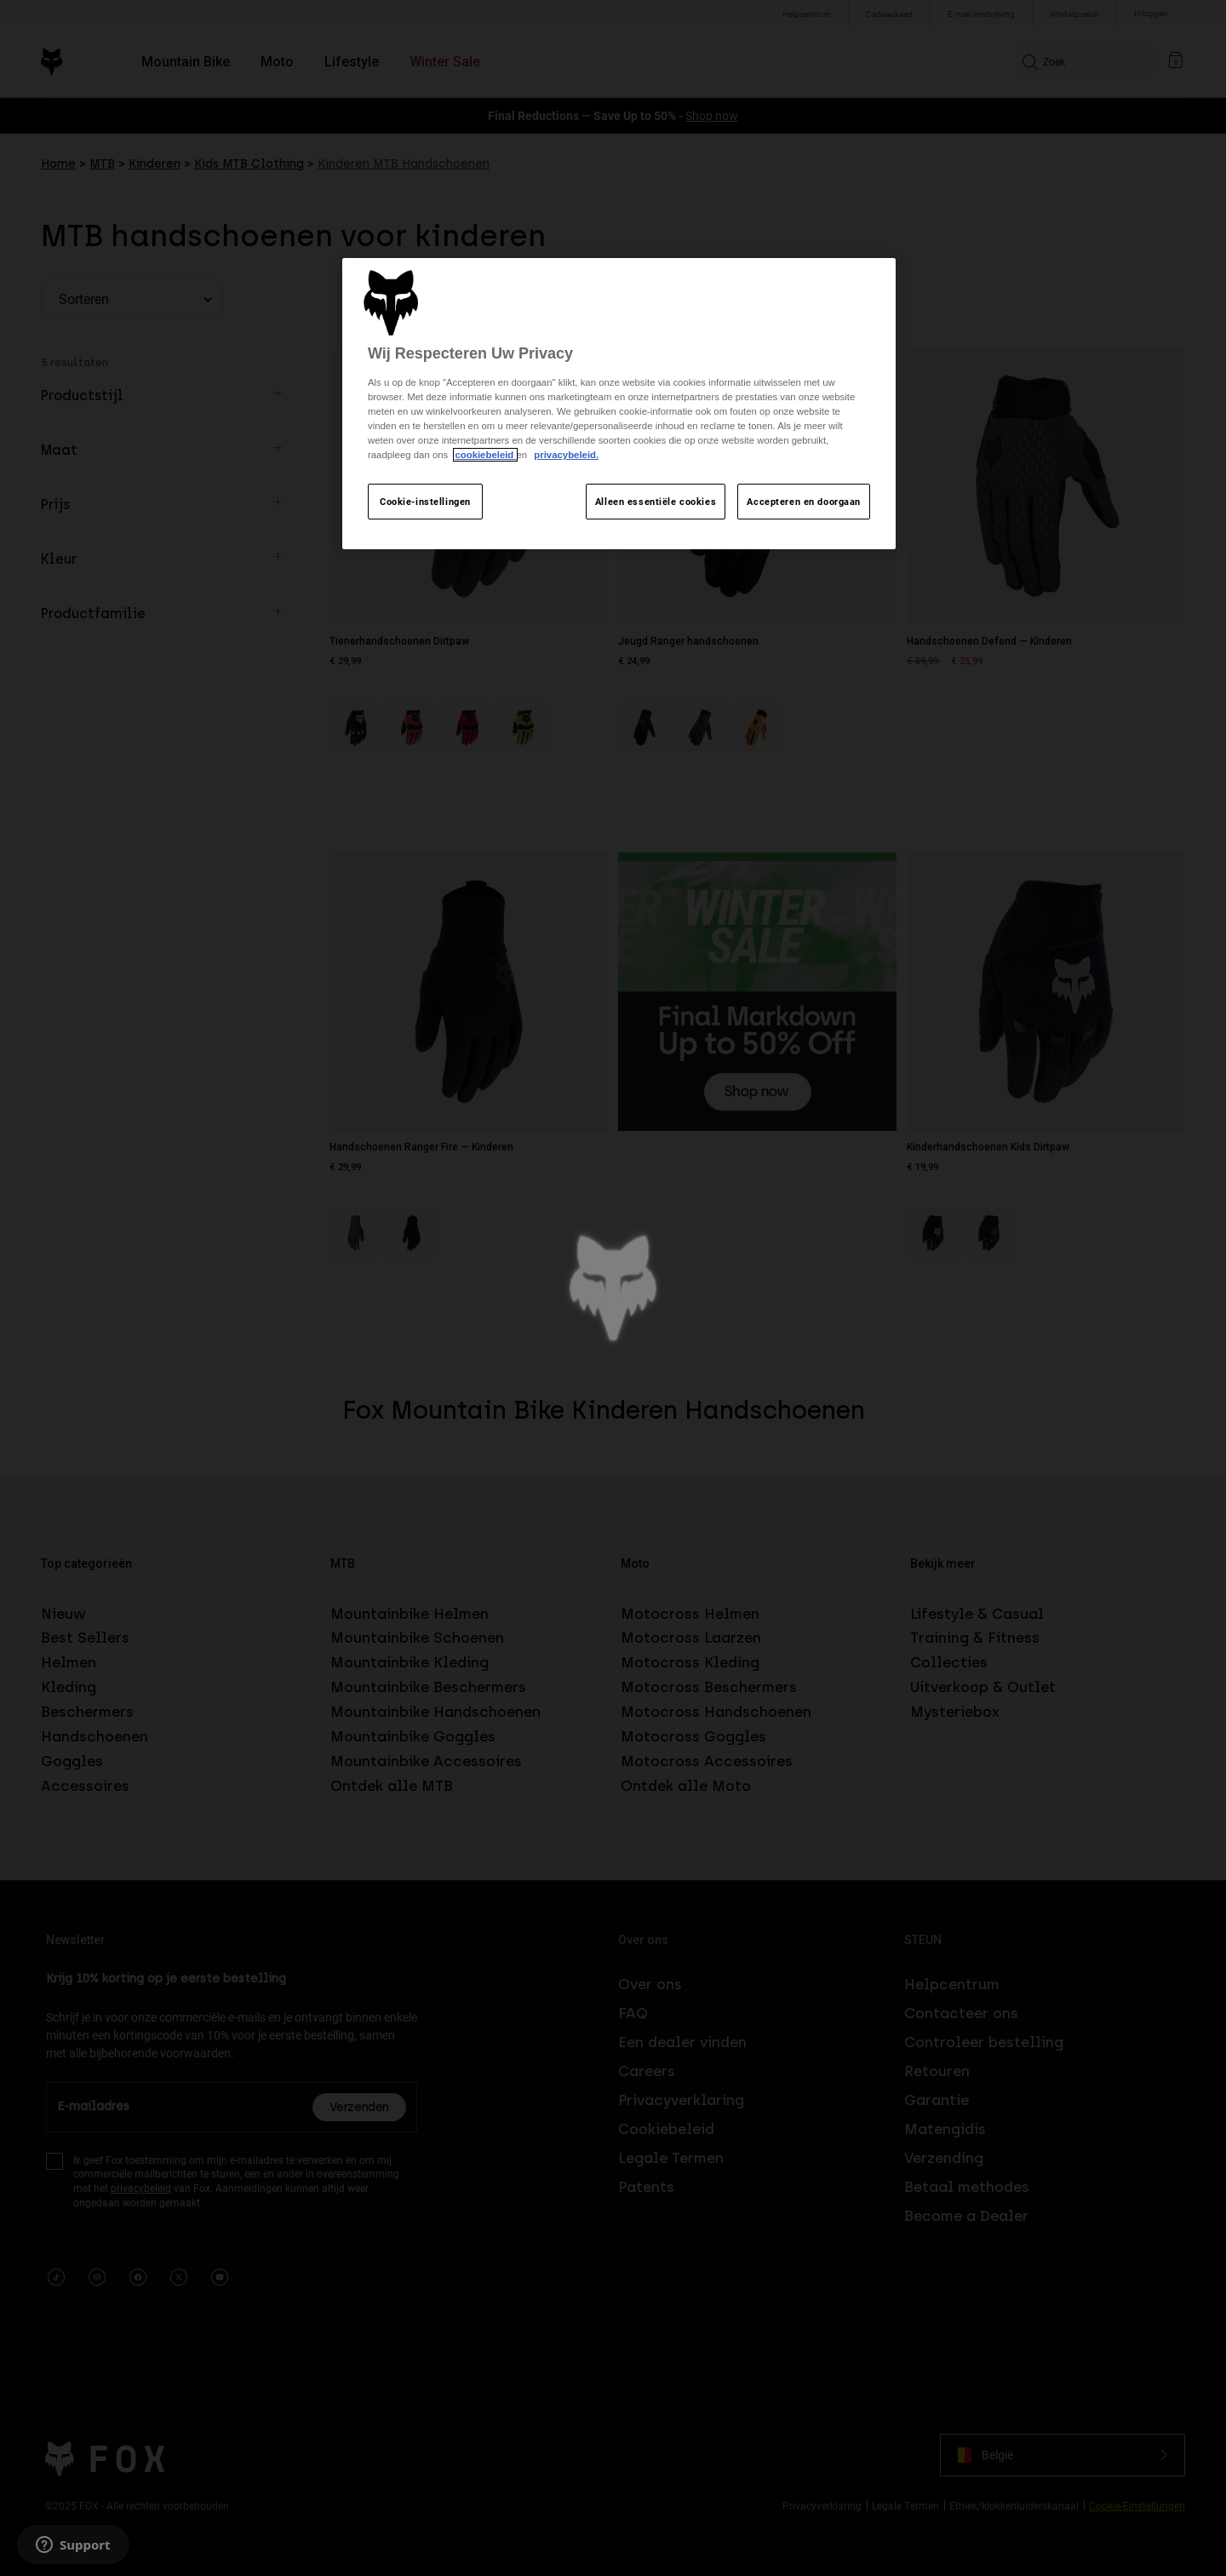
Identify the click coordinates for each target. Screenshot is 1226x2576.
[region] (619, 404)
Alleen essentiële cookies (655, 501)
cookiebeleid (485, 455)
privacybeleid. (566, 455)
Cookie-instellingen (425, 501)
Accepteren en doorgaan (804, 501)
